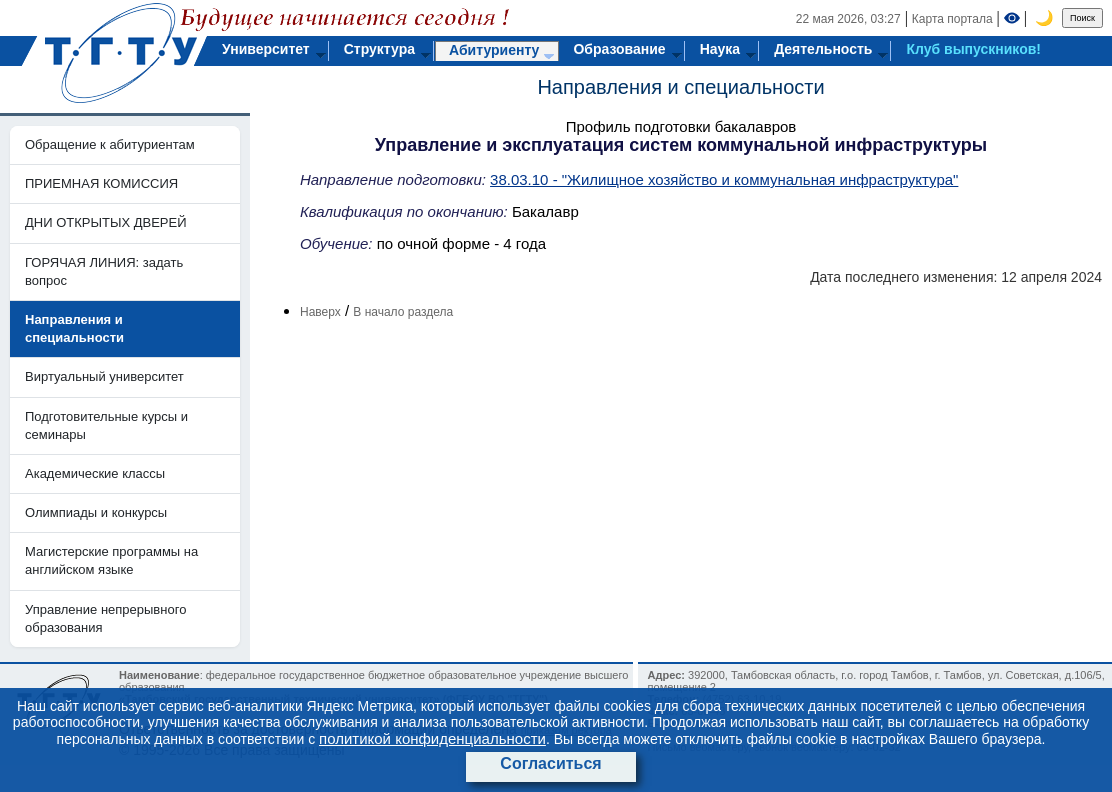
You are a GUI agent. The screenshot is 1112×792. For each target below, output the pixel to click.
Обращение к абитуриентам (110, 144)
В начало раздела (403, 312)
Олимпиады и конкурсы (96, 512)
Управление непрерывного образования (105, 618)
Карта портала (952, 19)
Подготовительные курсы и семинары (106, 425)
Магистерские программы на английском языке (111, 560)
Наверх (320, 312)
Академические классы (95, 473)
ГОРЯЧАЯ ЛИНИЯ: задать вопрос (104, 271)
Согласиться (550, 763)
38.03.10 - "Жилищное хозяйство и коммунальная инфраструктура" (724, 179)
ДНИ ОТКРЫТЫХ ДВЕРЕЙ (106, 222)
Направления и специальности (680, 87)
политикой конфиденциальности (432, 738)
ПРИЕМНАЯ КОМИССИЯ (101, 183)
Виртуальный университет (104, 376)
